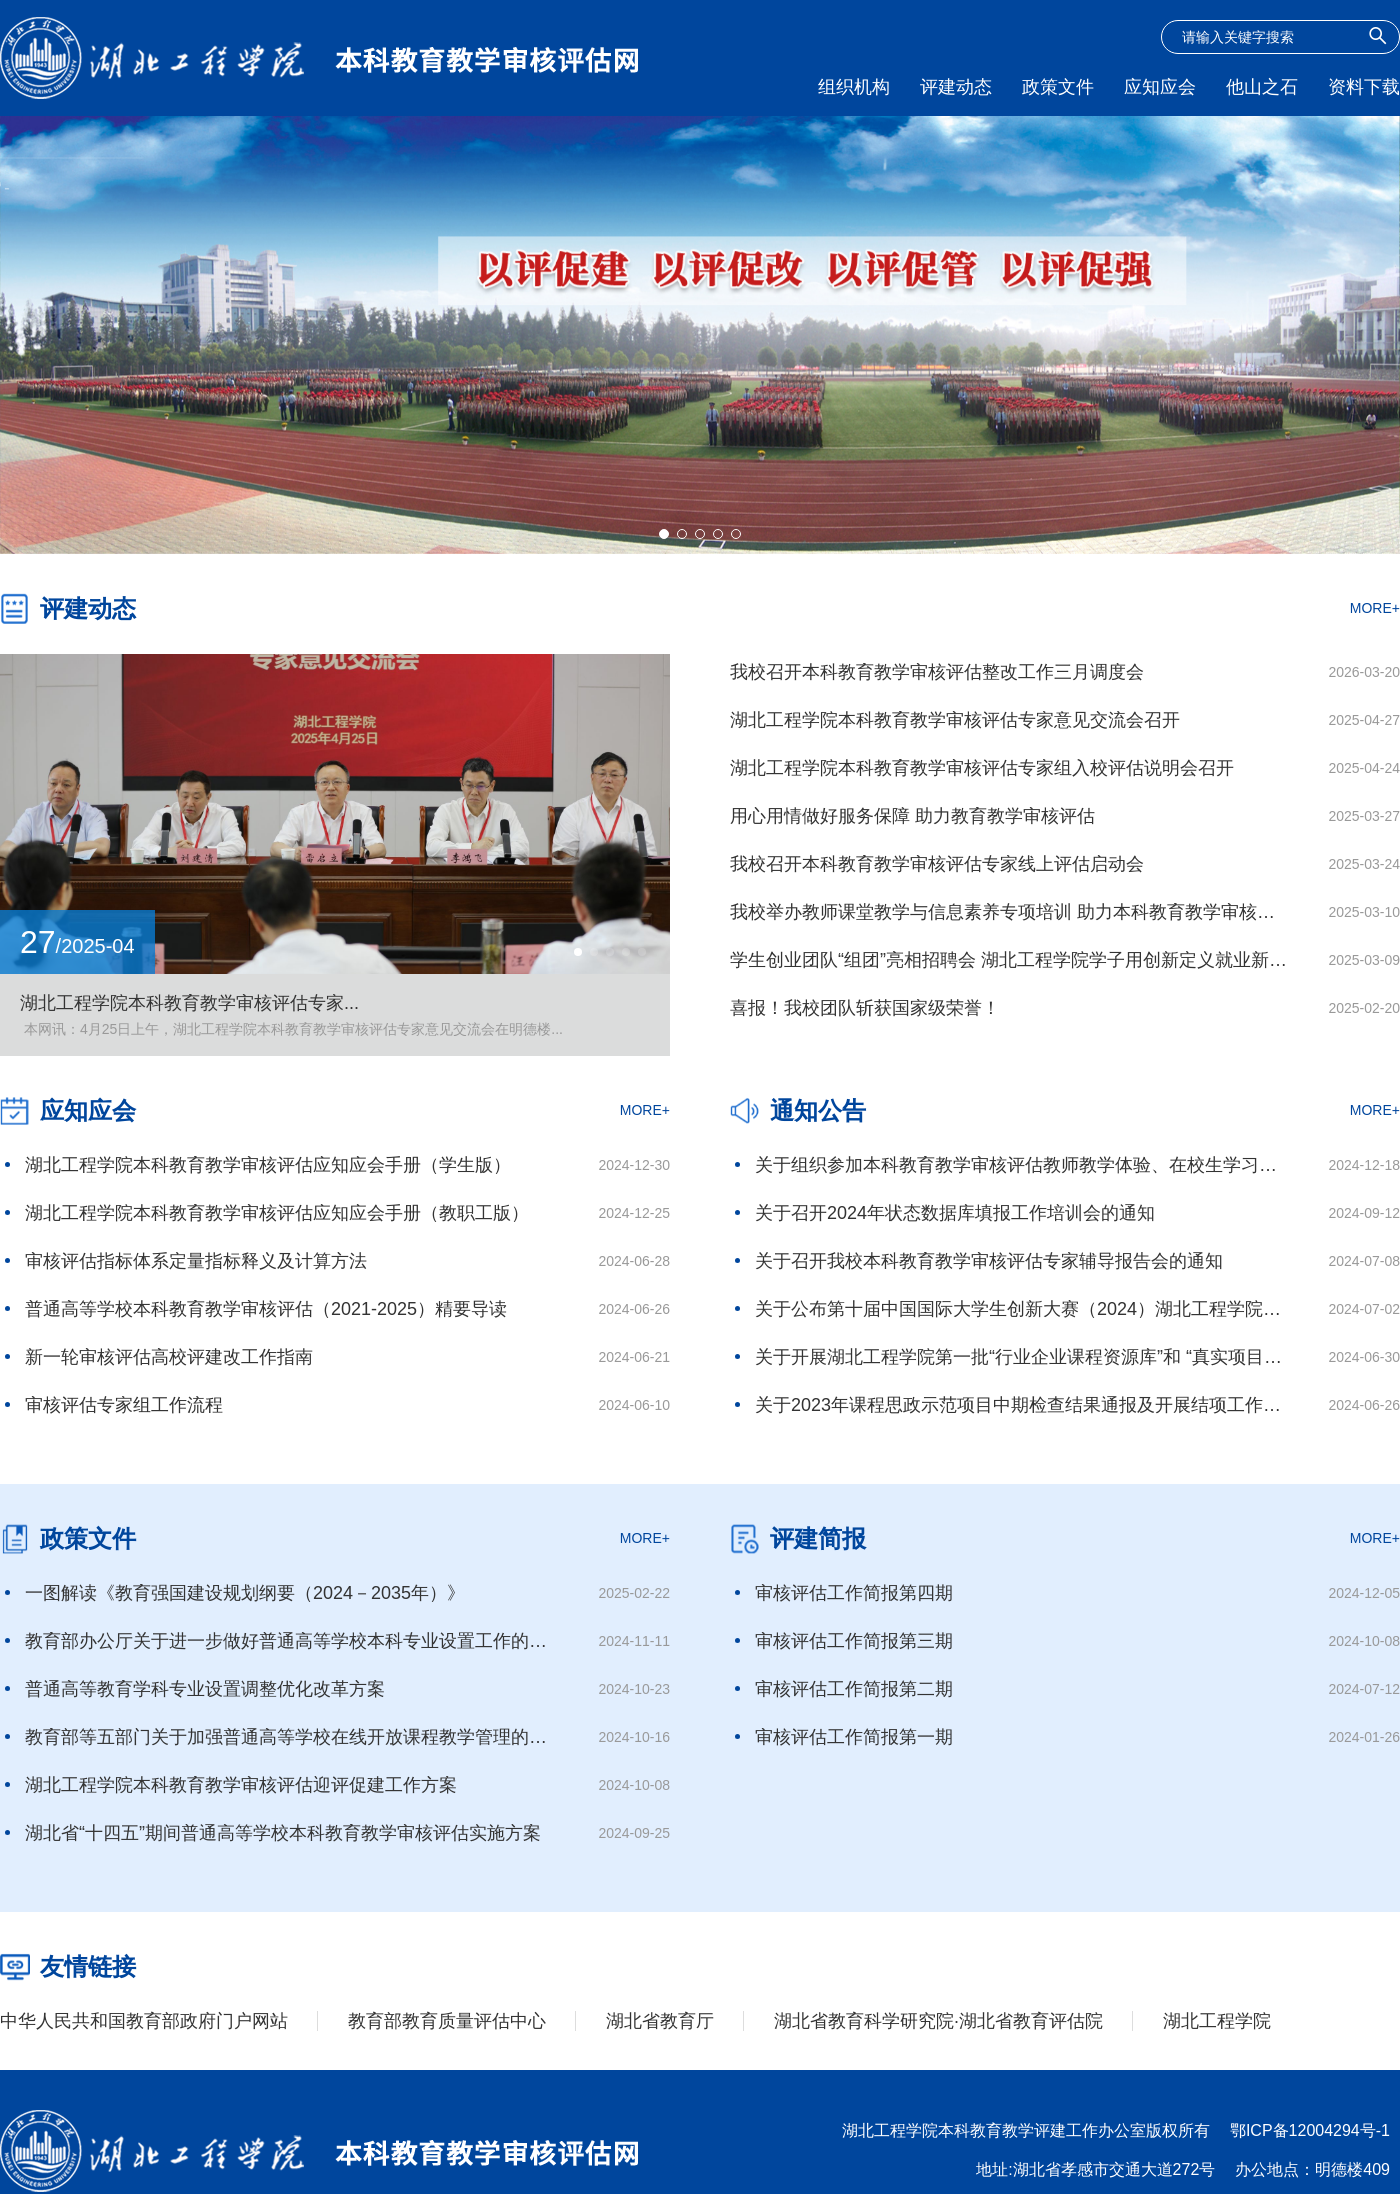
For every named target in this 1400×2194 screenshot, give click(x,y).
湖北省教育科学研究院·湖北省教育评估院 (938, 2021)
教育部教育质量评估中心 (447, 2021)
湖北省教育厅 (660, 2021)
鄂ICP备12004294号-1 (1310, 2130)
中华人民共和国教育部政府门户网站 (144, 2021)
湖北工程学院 (1217, 2021)
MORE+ (1375, 608)
